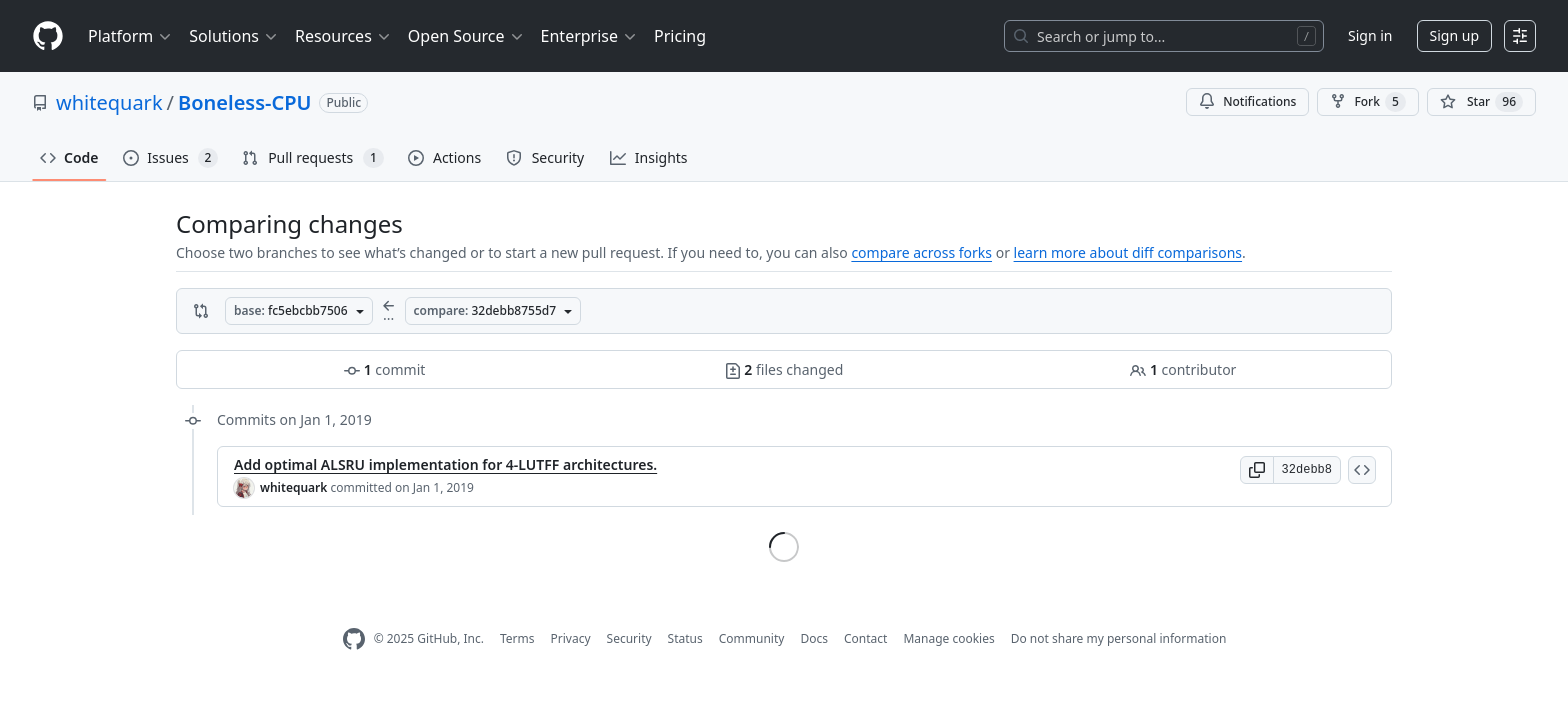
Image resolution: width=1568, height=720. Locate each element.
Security (629, 638)
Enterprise (589, 36)
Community (752, 638)
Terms (517, 638)
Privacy (571, 638)
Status (685, 638)
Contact (865, 638)
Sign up (1454, 35)
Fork (1367, 102)
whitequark (109, 102)
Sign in (1370, 35)
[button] (1257, 470)
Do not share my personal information (1119, 638)
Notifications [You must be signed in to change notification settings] (1247, 101)
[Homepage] (48, 36)
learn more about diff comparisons (1128, 252)
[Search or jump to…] (1164, 36)
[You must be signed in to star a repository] (1481, 102)
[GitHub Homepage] (354, 639)
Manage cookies (948, 638)
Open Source (466, 36)
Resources (343, 36)
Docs (814, 638)
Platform (130, 36)
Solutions (234, 36)
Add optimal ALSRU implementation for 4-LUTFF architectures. (445, 464)
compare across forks (921, 252)
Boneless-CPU (244, 102)
